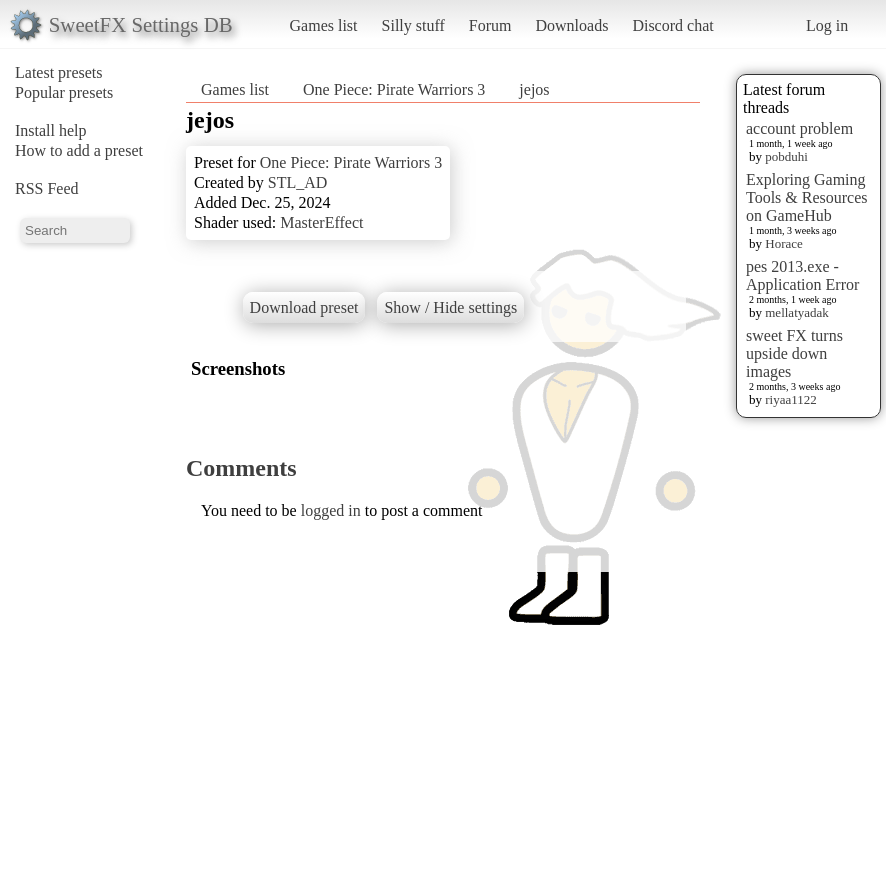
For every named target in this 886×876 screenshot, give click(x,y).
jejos (534, 89)
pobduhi (786, 156)
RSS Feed (47, 188)
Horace (784, 243)
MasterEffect (321, 222)
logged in (331, 510)
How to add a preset (79, 150)
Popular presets (64, 92)
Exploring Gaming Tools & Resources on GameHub (807, 197)
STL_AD (298, 182)
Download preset (304, 307)
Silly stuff (413, 25)
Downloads (571, 25)
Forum (490, 25)
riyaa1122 (791, 399)
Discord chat (672, 25)
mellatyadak (797, 312)
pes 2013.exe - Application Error (802, 275)
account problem (799, 128)
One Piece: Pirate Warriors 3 (396, 89)
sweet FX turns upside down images (794, 353)
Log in (827, 25)
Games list (324, 25)
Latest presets (59, 72)
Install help (51, 130)
